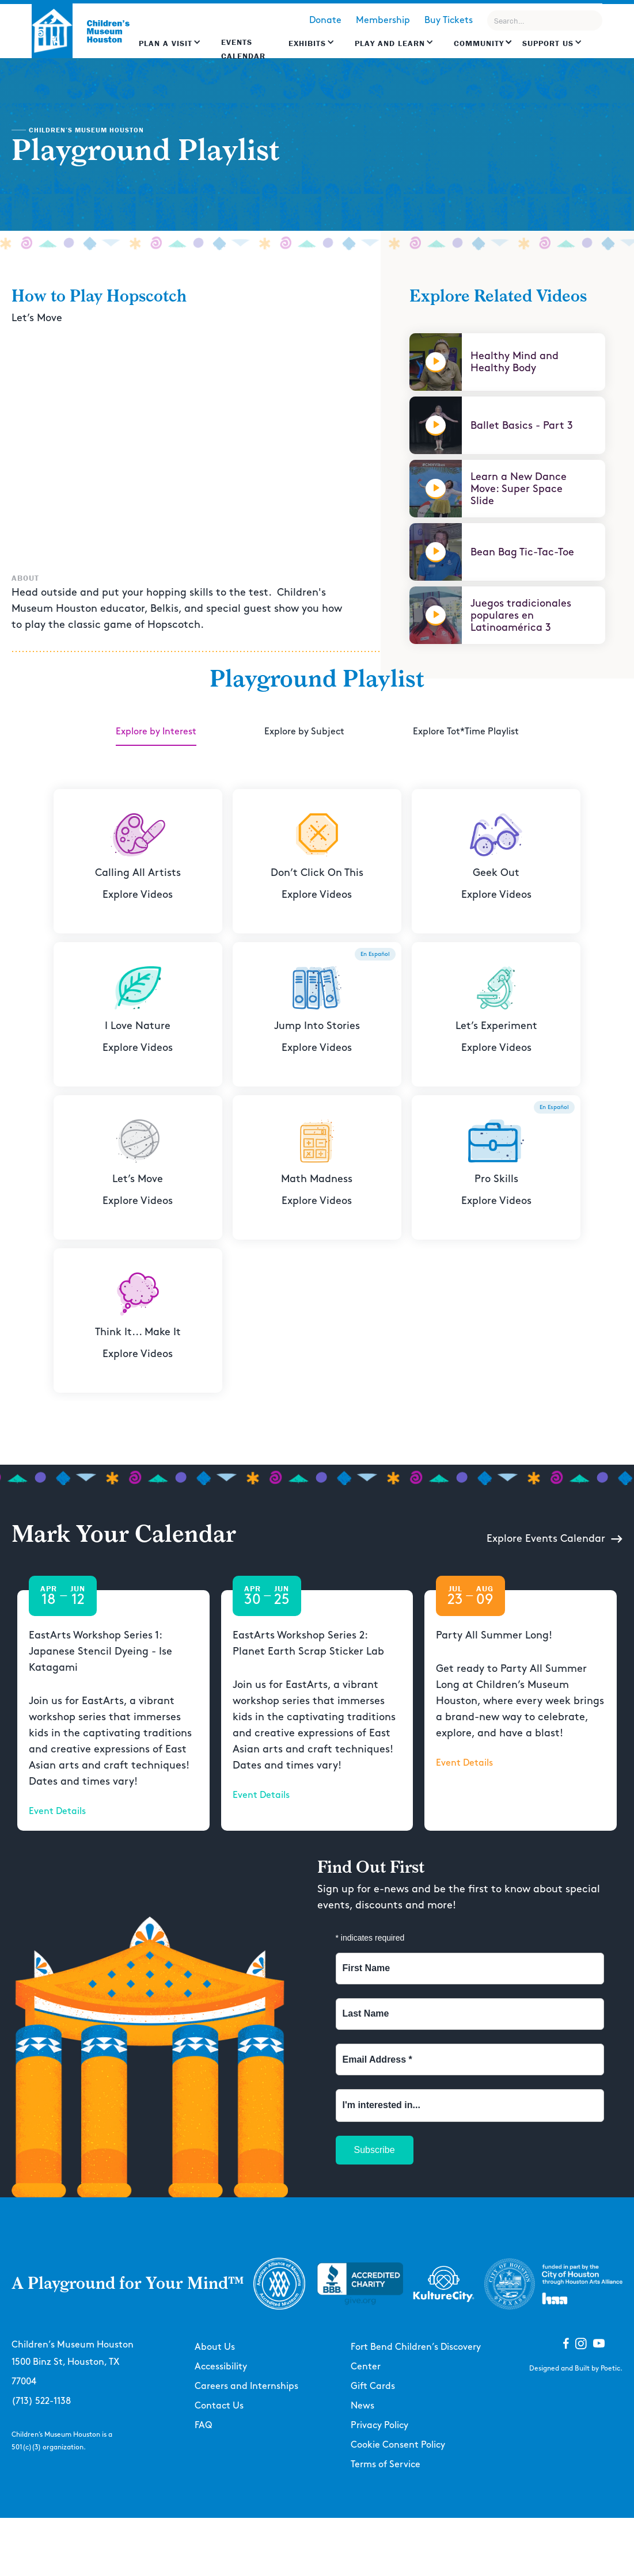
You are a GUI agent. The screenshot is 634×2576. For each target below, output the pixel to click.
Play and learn (390, 43)
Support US (548, 43)
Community (479, 43)
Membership (383, 20)
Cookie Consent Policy (398, 2445)
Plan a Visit (165, 43)
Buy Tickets (448, 20)
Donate (325, 20)
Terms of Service (385, 2464)
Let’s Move (37, 318)
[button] (170, 49)
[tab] (156, 732)
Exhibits (307, 43)
